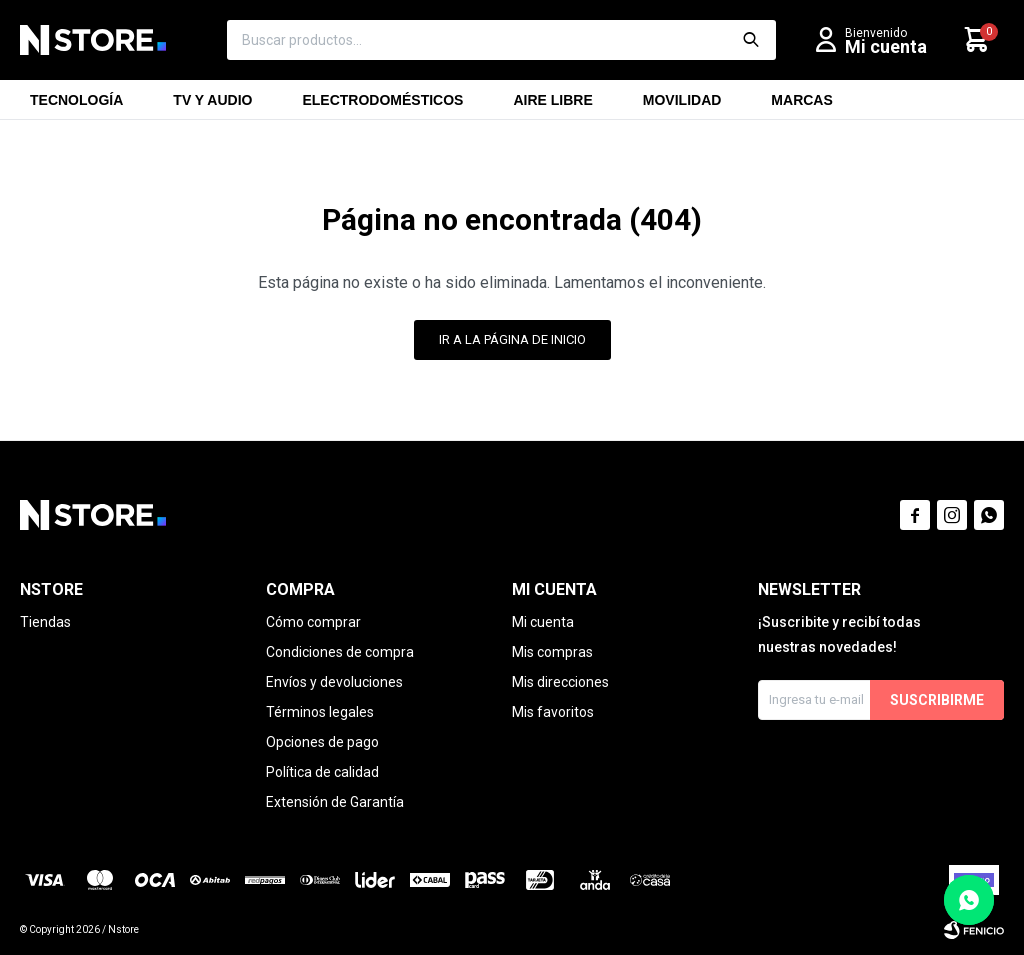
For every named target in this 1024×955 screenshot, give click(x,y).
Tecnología (76, 106)
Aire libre (552, 106)
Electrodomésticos (382, 106)
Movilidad (682, 106)
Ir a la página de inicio (512, 339)
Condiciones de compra (340, 652)
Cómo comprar (313, 622)
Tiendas (45, 622)
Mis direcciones (560, 682)
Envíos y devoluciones (334, 682)
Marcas (801, 106)
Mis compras (552, 652)
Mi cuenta (543, 622)
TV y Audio (212, 106)
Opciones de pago (322, 742)
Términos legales (320, 712)
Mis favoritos (553, 712)
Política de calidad (322, 772)
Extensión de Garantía (335, 802)
